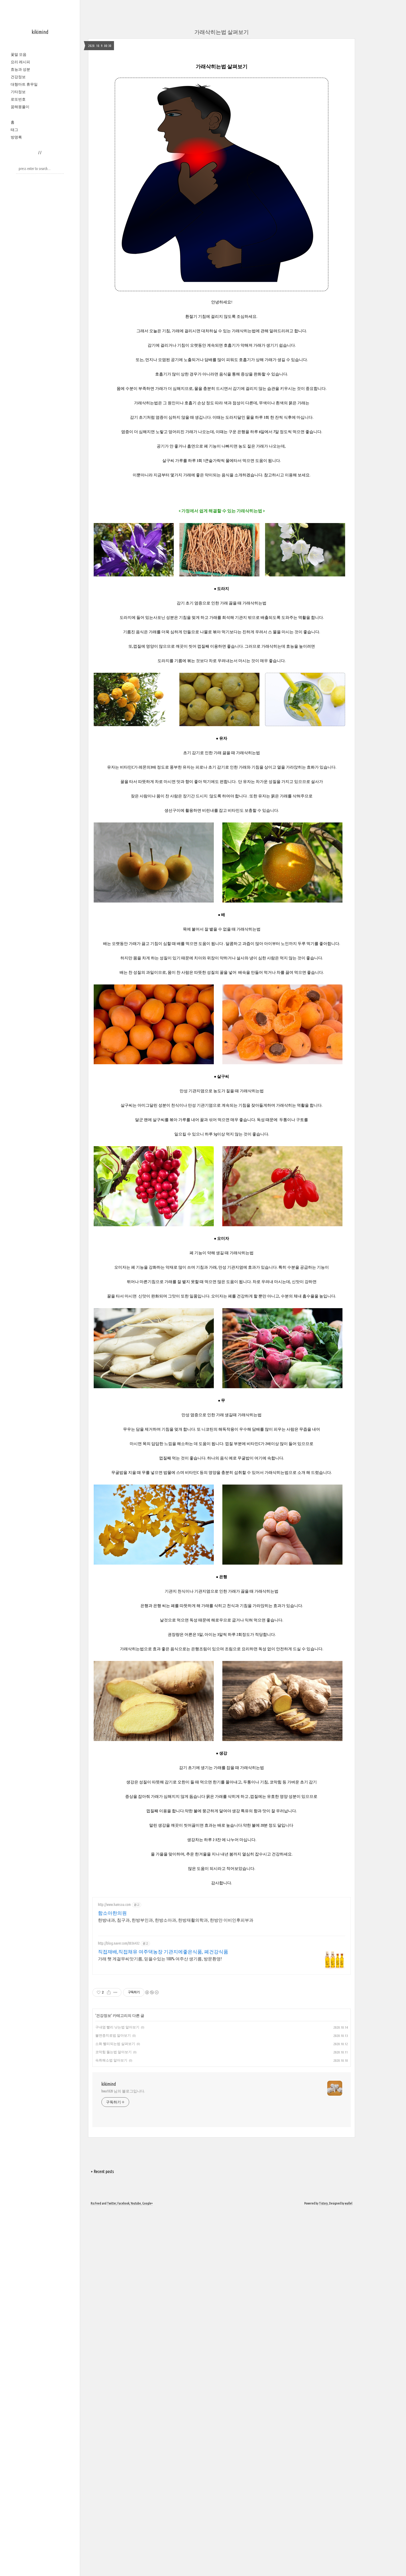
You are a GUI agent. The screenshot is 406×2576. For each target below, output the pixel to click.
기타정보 (18, 92)
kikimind (39, 32)
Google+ (147, 2355)
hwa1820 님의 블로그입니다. (123, 2243)
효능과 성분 (20, 69)
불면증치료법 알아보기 (113, 2110)
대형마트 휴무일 (24, 84)
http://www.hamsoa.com (114, 1979)
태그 (14, 130)
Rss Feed (96, 2355)
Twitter (111, 2355)
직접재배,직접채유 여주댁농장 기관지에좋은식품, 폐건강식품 (163, 2026)
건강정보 (18, 77)
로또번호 (18, 99)
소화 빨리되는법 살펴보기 (115, 2118)
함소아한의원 (112, 1987)
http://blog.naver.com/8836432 (119, 2018)
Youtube (136, 2355)
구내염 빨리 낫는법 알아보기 (117, 2102)
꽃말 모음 (18, 54)
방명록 (16, 137)
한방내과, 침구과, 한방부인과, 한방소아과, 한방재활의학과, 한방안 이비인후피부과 (175, 1994)
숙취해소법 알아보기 (111, 2135)
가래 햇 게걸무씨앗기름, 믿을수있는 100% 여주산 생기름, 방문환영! (160, 2033)
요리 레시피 (20, 62)
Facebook (123, 2355)
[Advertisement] (221, 1929)
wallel (348, 2355)
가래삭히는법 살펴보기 (221, 32)
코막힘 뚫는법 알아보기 (113, 2126)
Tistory (323, 2355)
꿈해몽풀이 (20, 107)
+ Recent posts (102, 2323)
